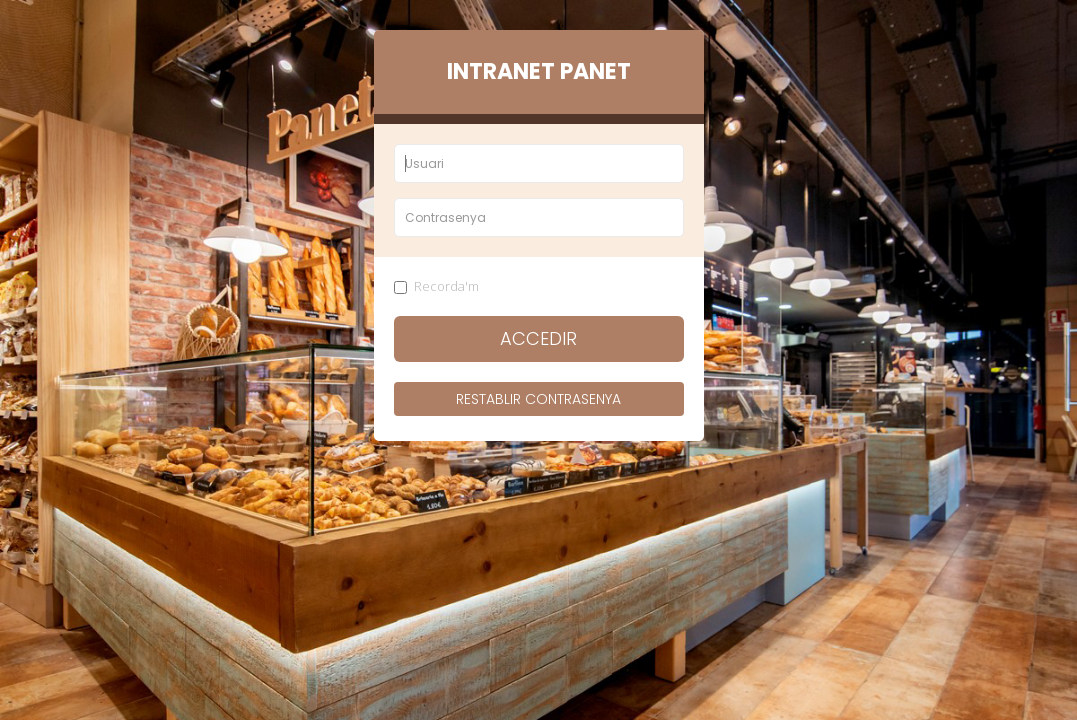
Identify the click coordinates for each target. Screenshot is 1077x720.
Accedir (538, 338)
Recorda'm (436, 286)
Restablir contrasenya (538, 399)
